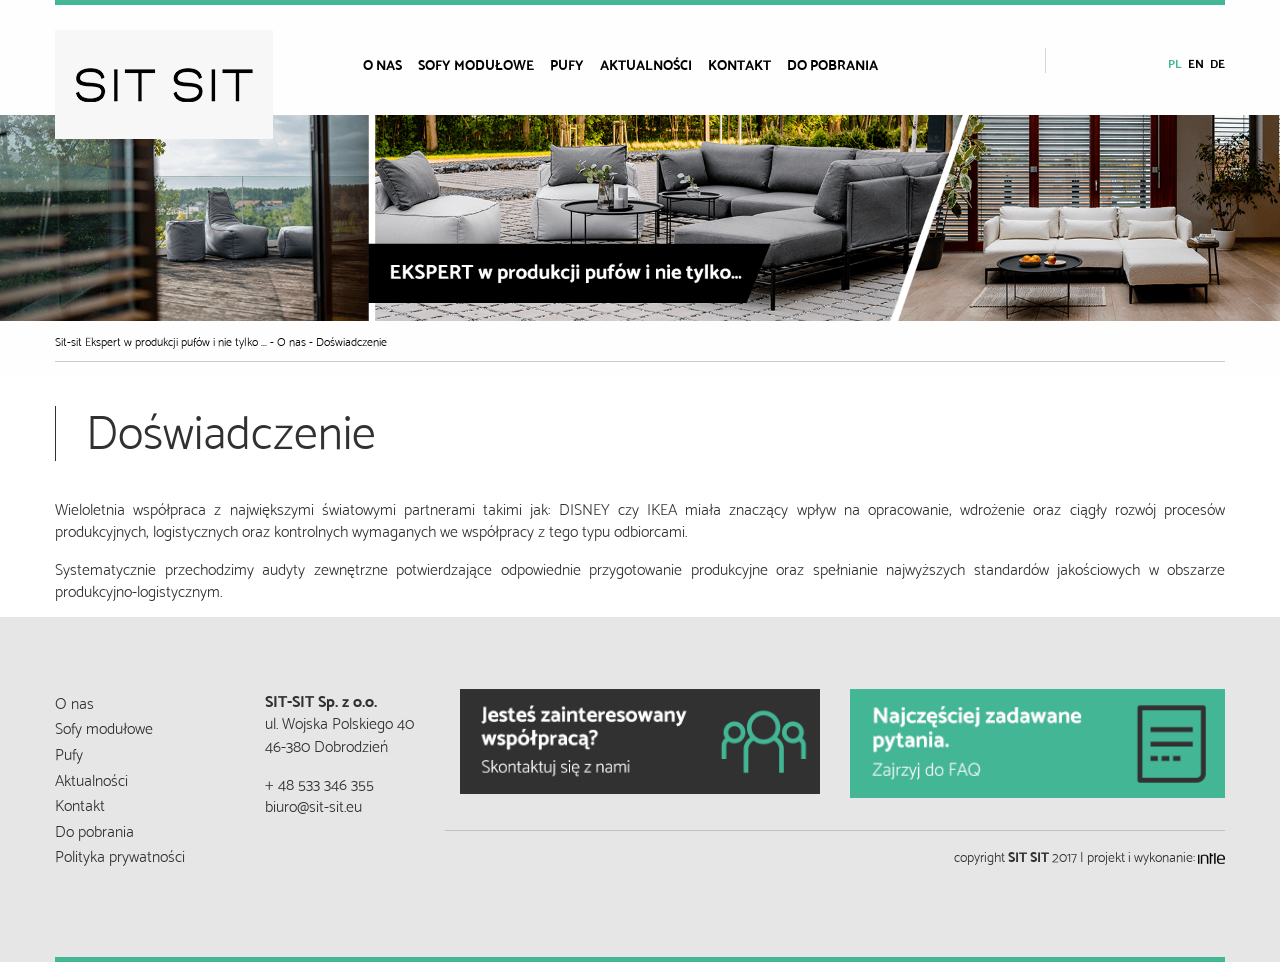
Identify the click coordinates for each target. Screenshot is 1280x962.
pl (1175, 62)
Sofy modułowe (476, 64)
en (1196, 62)
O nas (382, 64)
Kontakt (739, 64)
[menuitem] (390, 64)
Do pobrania (832, 64)
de (1217, 62)
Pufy (567, 64)
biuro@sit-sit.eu (313, 804)
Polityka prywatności (120, 854)
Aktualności (646, 64)
